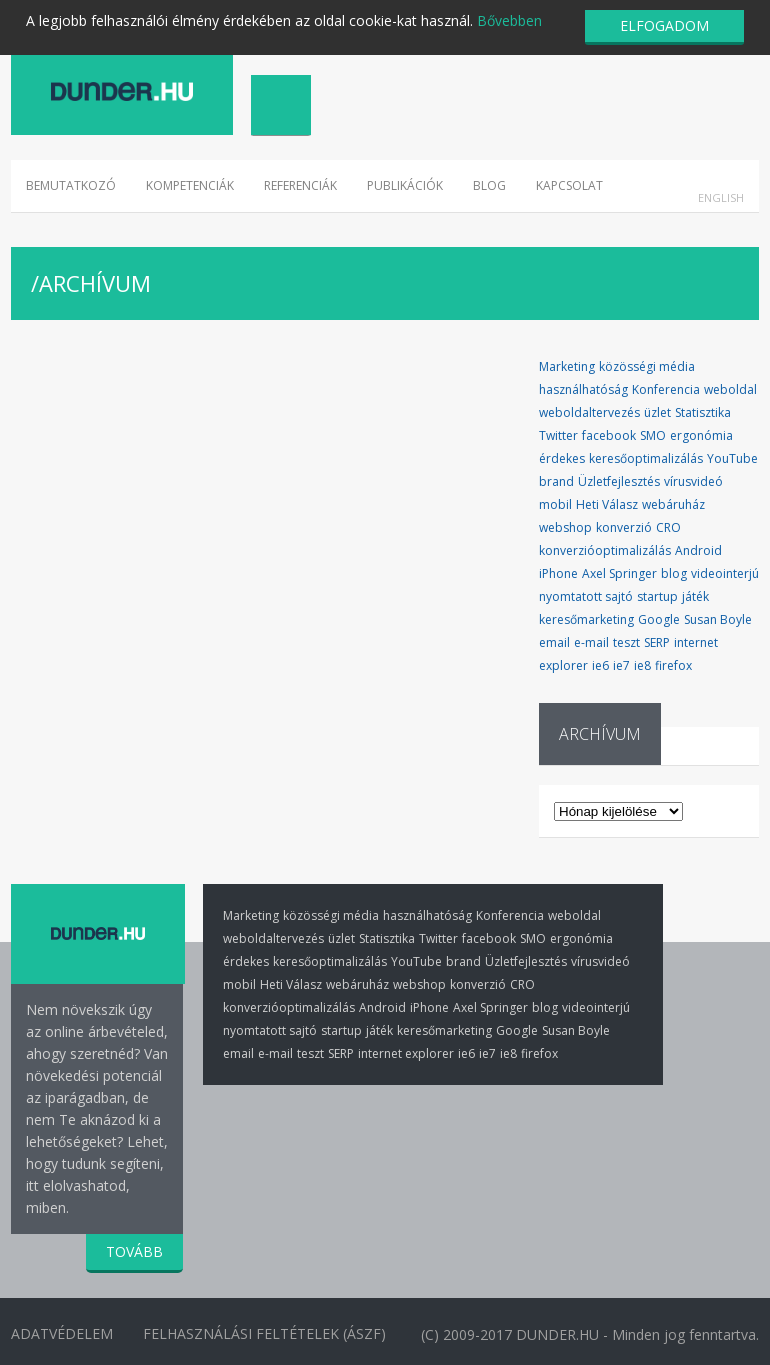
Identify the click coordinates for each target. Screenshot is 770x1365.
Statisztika (703, 412)
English (721, 197)
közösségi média (647, 366)
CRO (668, 527)
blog (674, 573)
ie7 (621, 665)
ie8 (642, 665)
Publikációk (405, 185)
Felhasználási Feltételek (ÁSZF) (265, 1333)
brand (556, 481)
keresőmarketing (586, 619)
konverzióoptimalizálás (605, 550)
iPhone (558, 573)
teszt (626, 642)
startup (657, 596)
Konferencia (666, 389)
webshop (565, 527)
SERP (657, 642)
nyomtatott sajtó (586, 596)
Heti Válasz (607, 504)
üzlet (657, 412)
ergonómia (701, 435)
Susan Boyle (718, 619)
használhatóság (583, 389)
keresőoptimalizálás (646, 458)
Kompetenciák (190, 185)
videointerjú (725, 573)
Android (698, 550)
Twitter (558, 435)
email (554, 642)
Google (659, 619)
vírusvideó (693, 481)
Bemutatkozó (71, 185)
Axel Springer (619, 573)
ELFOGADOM (664, 25)
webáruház (673, 504)
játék (695, 596)
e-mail (591, 642)
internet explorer (406, 1053)
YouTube (732, 458)
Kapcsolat (569, 185)
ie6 (600, 665)
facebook (609, 435)
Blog (489, 185)
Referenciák (300, 185)
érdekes (562, 458)
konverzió (624, 527)
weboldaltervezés (589, 412)
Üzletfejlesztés (619, 481)
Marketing (567, 366)
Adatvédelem (62, 1333)
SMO (653, 435)
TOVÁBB (134, 1251)
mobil (555, 504)
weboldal (730, 389)
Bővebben (509, 20)
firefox (673, 665)
